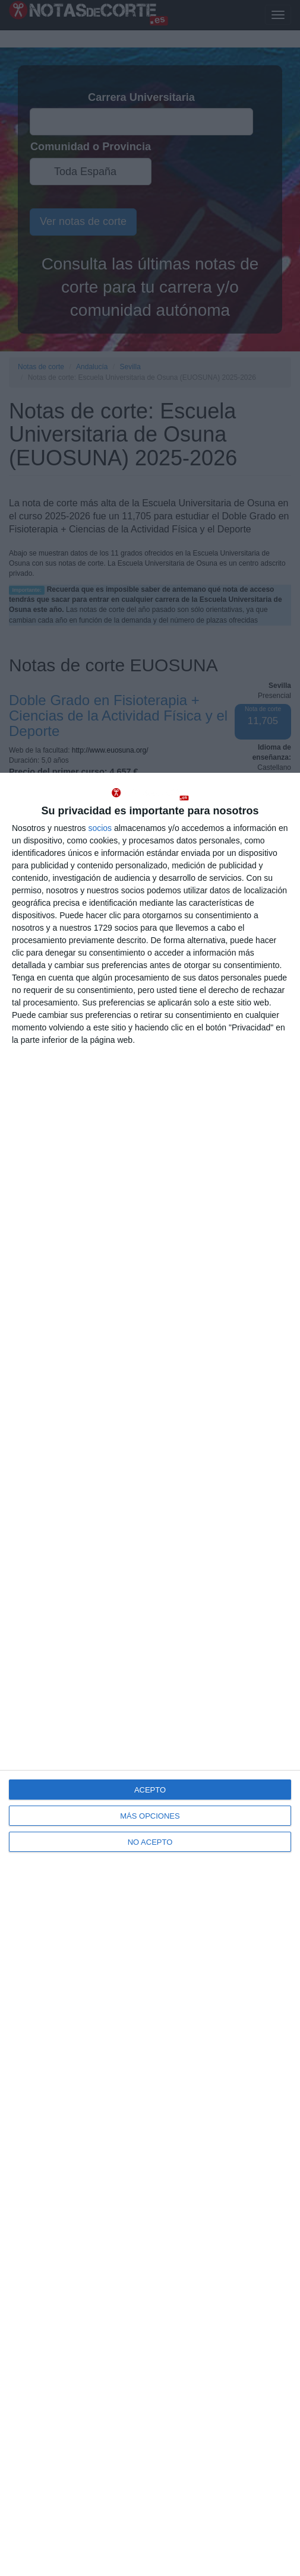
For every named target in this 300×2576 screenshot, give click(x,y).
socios (100, 828)
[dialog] (150, 1674)
